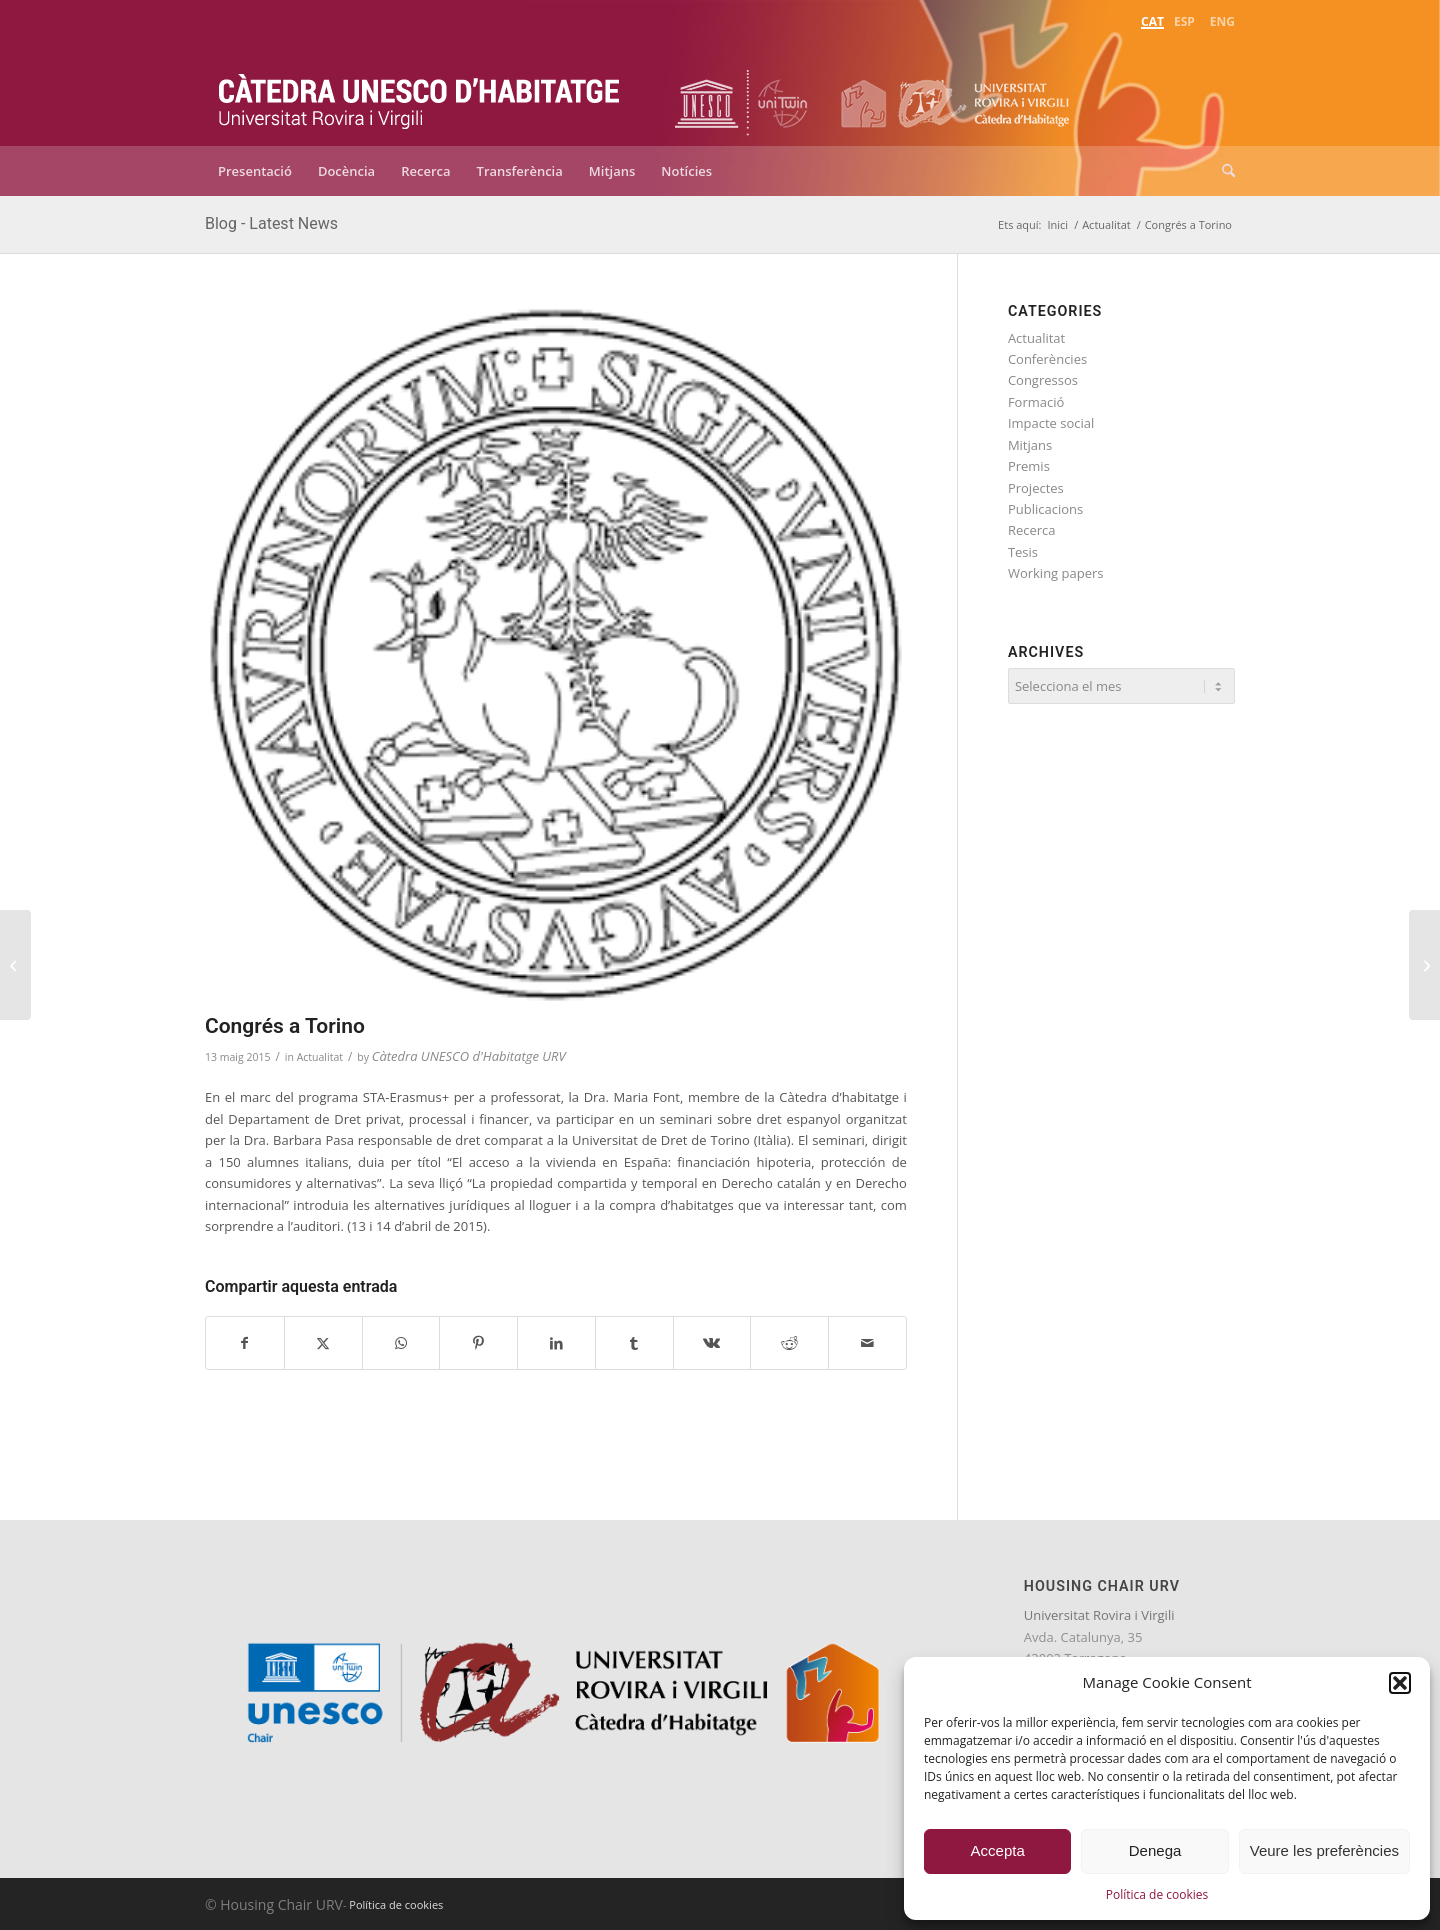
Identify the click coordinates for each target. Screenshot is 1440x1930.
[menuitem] (1152, 19)
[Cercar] (1222, 171)
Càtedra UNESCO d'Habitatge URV (469, 1056)
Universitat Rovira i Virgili (1099, 1615)
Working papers (1056, 573)
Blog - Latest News (271, 223)
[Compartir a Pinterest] (478, 1343)
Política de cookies (1157, 1894)
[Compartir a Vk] (712, 1343)
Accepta (998, 1850)
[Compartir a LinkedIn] (556, 1343)
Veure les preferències (1324, 1850)
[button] (1400, 1683)
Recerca (1032, 530)
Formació (1036, 402)
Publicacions (1045, 509)
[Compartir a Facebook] (245, 1343)
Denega (1155, 1850)
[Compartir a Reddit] (789, 1343)
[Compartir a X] (323, 1343)
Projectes (1036, 488)
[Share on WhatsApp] (401, 1343)
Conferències (1047, 359)
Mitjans (1030, 445)
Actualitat (320, 1057)
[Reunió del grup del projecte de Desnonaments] (1424, 965)
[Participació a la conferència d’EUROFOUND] (15, 965)
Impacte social (1051, 423)
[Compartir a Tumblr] (634, 1343)
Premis (1029, 466)
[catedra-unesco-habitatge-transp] (420, 87)
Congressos (1043, 380)
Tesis (1023, 552)
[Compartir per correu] (867, 1343)
